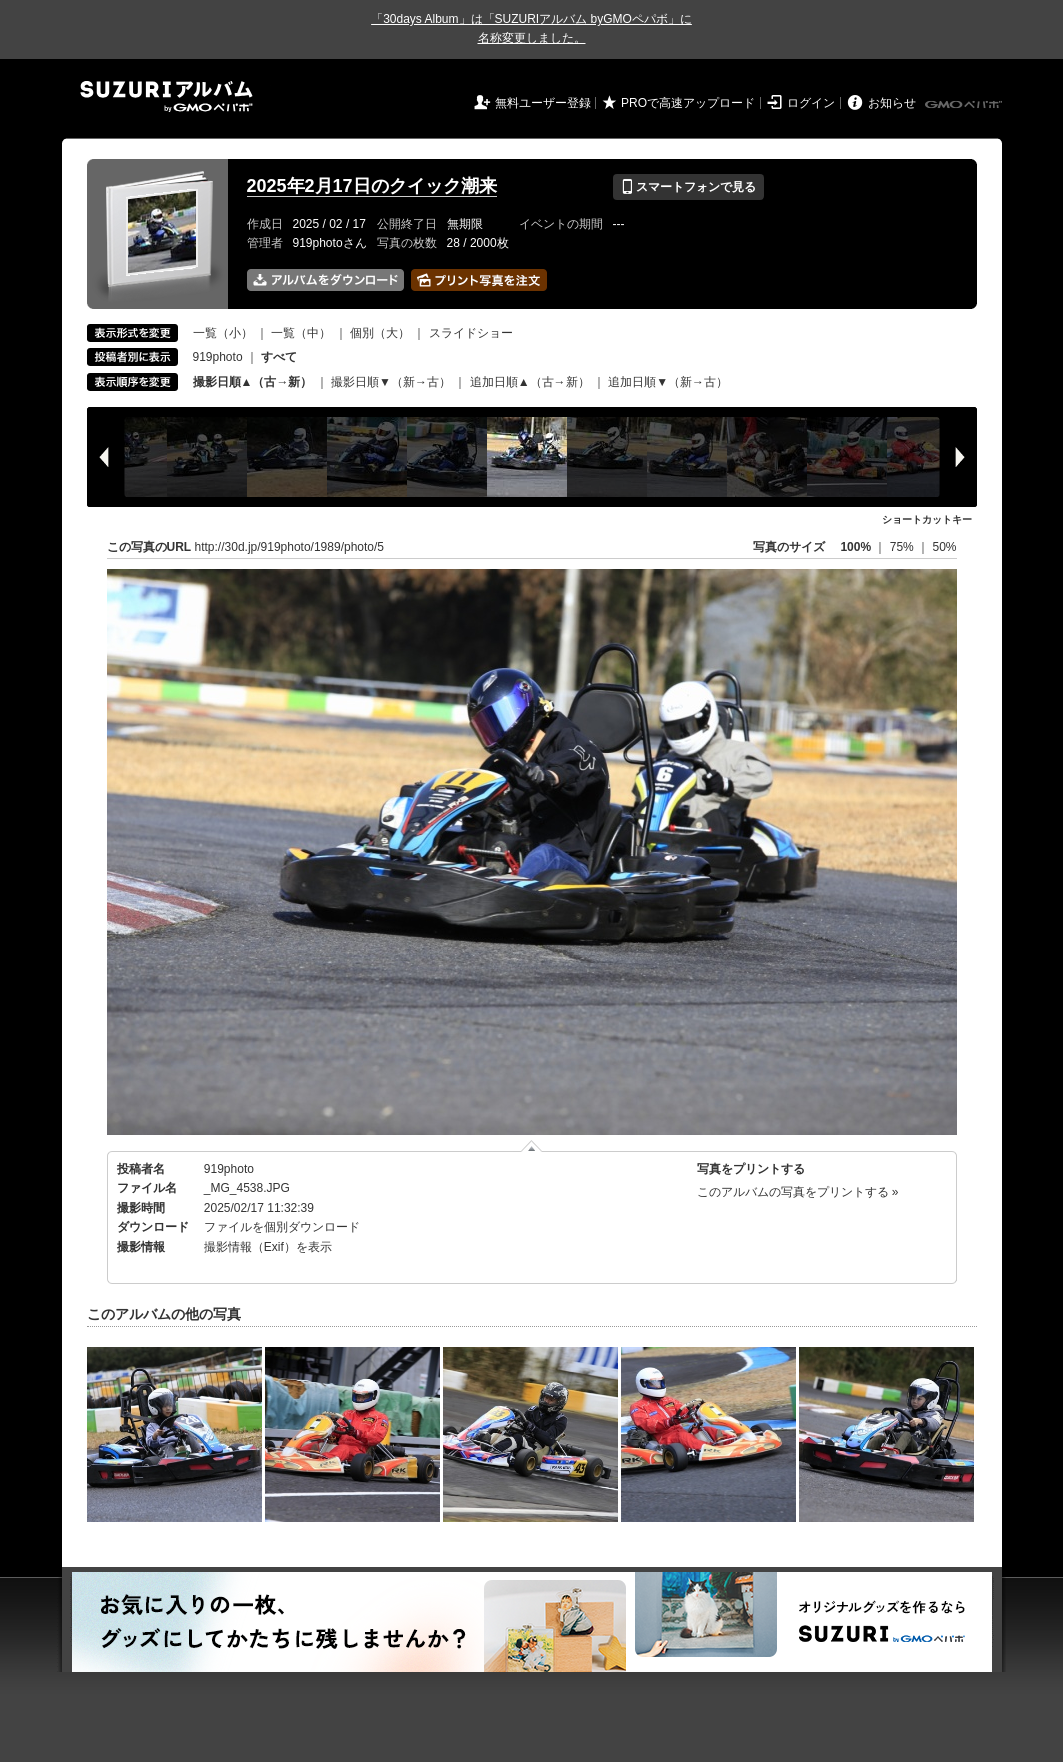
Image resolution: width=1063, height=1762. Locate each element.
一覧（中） (301, 333)
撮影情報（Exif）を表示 (268, 1247)
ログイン (811, 103)
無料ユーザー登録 (543, 103)
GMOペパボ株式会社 (965, 105)
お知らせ (892, 103)
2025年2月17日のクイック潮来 (372, 186)
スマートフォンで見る (688, 187)
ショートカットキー (927, 519)
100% (855, 547)
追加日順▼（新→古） (668, 382)
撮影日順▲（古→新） (253, 382)
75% (903, 547)
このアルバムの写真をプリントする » (798, 1192)
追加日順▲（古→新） (530, 382)
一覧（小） (223, 333)
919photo (218, 357)
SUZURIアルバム (166, 96)
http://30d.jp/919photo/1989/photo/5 (290, 547)
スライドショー (471, 333)
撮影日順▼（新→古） (391, 382)
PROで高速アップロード (688, 103)
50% (944, 547)
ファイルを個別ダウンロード (282, 1227)
